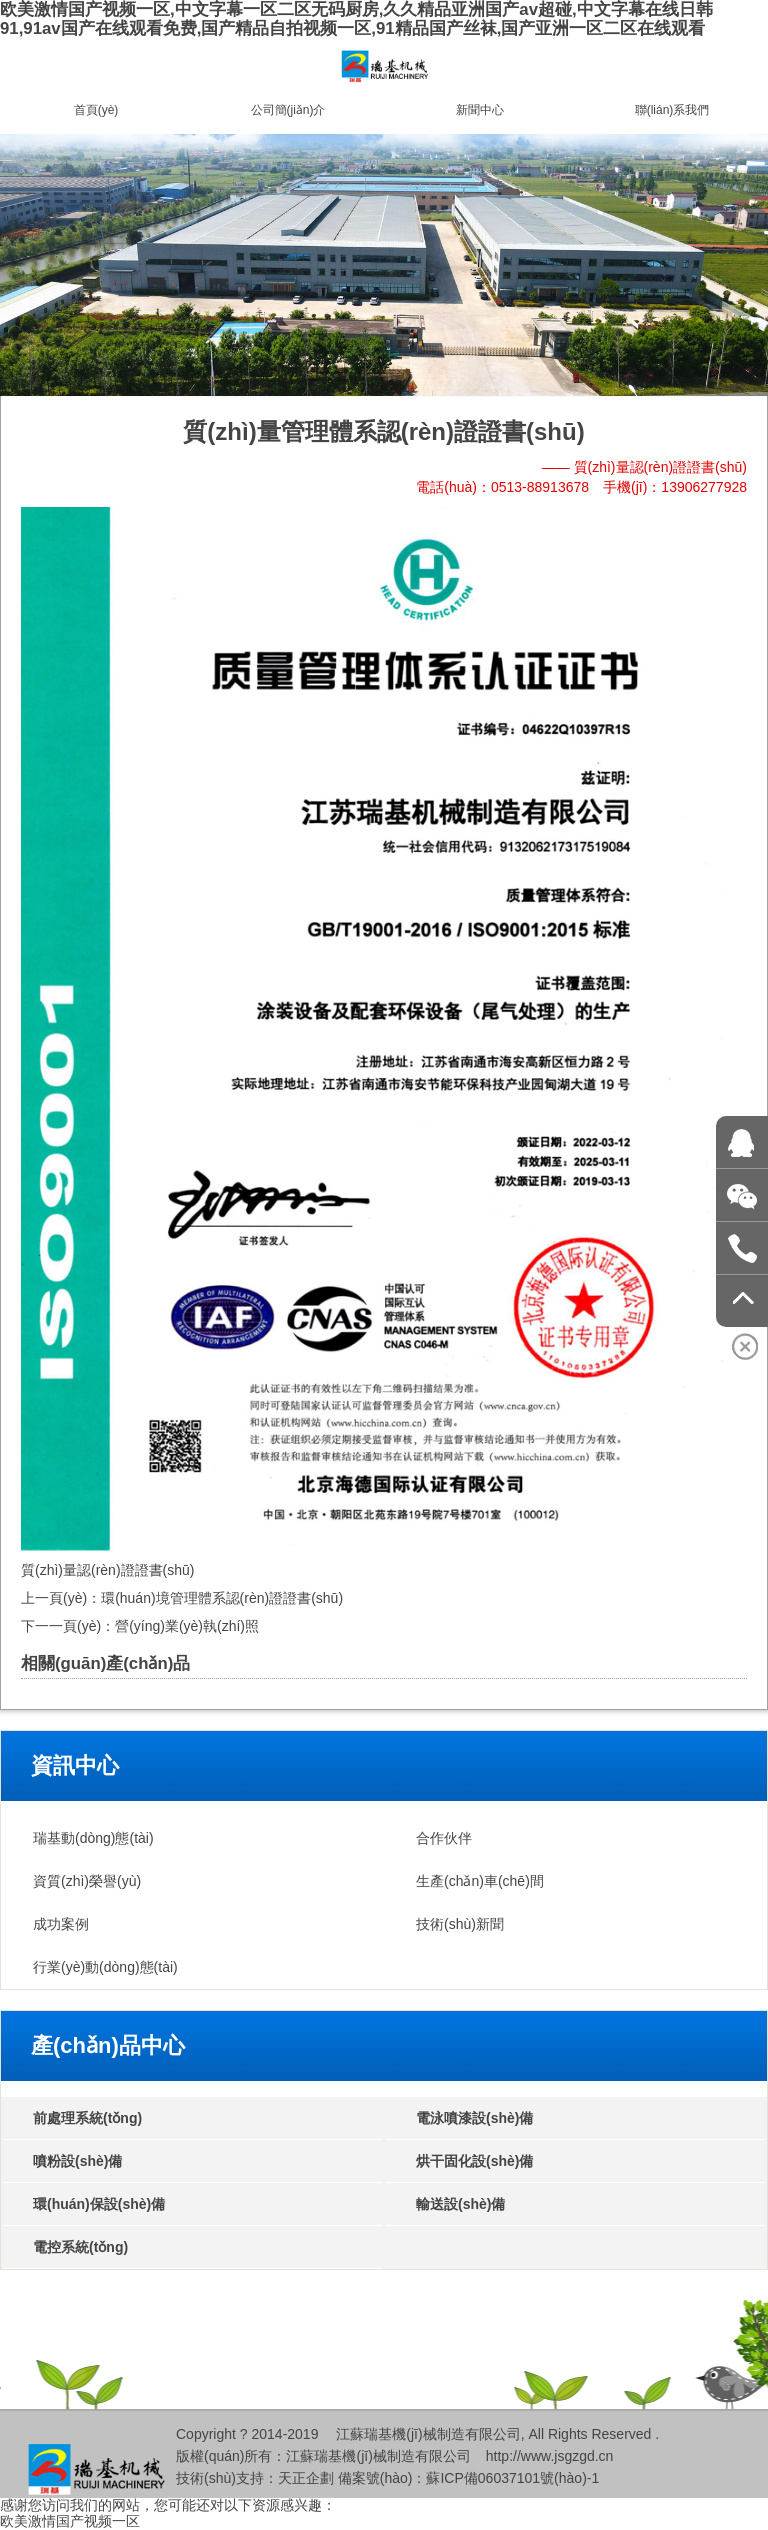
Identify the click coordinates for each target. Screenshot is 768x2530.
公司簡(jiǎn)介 (288, 110)
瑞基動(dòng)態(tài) (93, 1838)
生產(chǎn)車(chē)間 (480, 1881)
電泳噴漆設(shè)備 (474, 2118)
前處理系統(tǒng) (87, 2118)
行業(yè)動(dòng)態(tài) (105, 1967)
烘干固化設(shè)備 (474, 2161)
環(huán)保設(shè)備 (99, 2204)
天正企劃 (306, 2478)
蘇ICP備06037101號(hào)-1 (512, 2478)
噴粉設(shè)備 (77, 2161)
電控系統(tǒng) (80, 2247)
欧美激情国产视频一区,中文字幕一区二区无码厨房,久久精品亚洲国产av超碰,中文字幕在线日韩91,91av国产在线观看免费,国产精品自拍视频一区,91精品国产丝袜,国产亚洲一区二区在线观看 (356, 19)
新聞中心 (480, 110)
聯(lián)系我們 (672, 110)
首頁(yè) (96, 110)
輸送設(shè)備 (460, 2204)
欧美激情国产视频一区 (70, 2521)
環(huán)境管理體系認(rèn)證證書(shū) (222, 1598)
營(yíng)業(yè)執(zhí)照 (187, 1626)
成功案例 (61, 1924)
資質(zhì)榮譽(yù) (87, 1881)
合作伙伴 (444, 1838)
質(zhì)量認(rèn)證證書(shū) (107, 1570)
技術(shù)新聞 (460, 1924)
